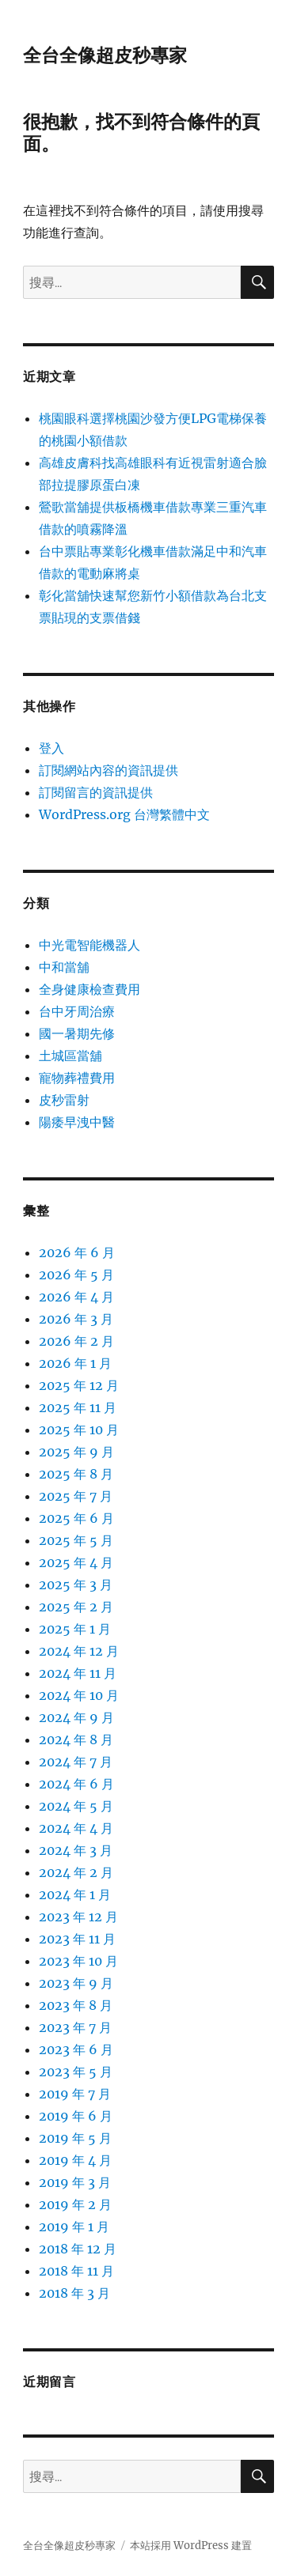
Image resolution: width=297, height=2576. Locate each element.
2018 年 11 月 (76, 2271)
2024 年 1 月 (75, 1894)
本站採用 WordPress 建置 (191, 2545)
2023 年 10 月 (78, 1961)
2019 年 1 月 (74, 2226)
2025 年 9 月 (76, 1452)
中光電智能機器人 (89, 945)
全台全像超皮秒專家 (105, 55)
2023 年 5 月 (75, 2071)
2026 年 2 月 (76, 1341)
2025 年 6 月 (76, 1518)
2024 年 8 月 (76, 1739)
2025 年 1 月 (75, 1629)
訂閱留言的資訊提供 (96, 792)
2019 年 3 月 (75, 2182)
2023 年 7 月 (75, 2027)
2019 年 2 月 (75, 2204)
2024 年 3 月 (75, 1850)
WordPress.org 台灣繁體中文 (124, 814)
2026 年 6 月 (77, 1252)
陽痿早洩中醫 (77, 1122)
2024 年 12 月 (79, 1651)
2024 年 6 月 (76, 1784)
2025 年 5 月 (76, 1540)
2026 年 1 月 (75, 1363)
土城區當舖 (70, 1055)
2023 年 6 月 (76, 2049)
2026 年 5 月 (76, 1274)
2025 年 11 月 (77, 1407)
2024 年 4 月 (76, 1828)
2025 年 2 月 (76, 1607)
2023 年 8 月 (75, 2005)
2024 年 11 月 (77, 1673)
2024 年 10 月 (79, 1695)
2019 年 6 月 (75, 2116)
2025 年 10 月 (79, 1429)
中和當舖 (64, 967)
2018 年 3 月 (74, 2293)
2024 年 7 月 (75, 1762)
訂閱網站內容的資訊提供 (108, 770)
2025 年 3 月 (75, 1584)
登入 (51, 748)
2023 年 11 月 (77, 1939)
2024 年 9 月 (76, 1717)
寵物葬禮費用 (77, 1078)
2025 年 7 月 (75, 1496)
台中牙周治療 (77, 1011)
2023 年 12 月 (78, 1916)
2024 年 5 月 (76, 1806)
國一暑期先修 (77, 1033)
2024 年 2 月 (76, 1872)
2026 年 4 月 (76, 1297)
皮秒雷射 (64, 1100)
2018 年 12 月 (77, 2249)
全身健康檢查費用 (89, 989)
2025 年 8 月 (76, 1474)
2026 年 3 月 (76, 1319)
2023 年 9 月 (76, 1983)
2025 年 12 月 (79, 1385)
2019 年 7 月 (75, 2094)
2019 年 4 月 (75, 2160)
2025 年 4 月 (76, 1562)
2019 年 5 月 (75, 2138)
